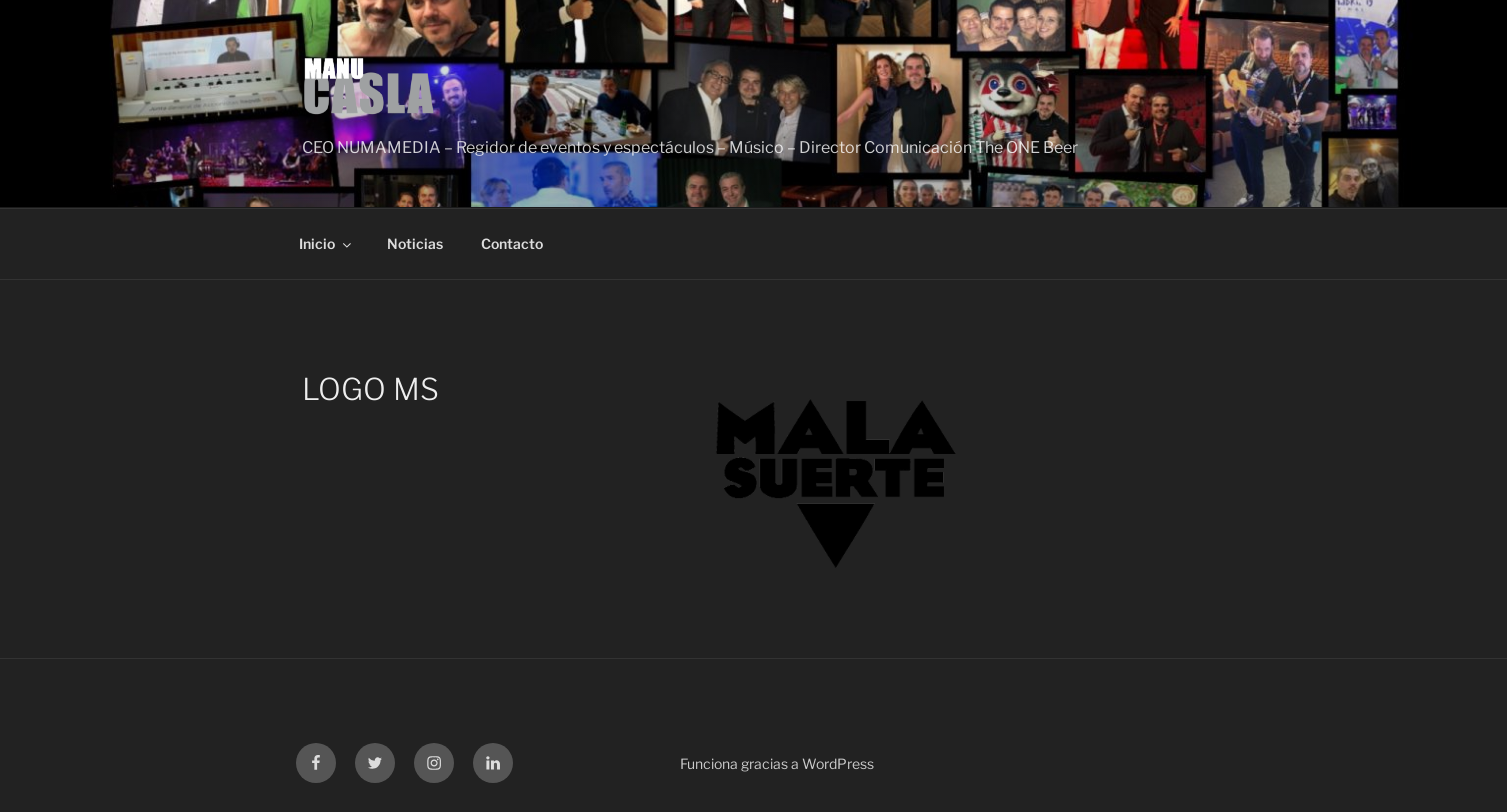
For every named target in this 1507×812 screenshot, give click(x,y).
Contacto (512, 243)
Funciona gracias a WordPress (777, 763)
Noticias (415, 243)
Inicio (326, 243)
